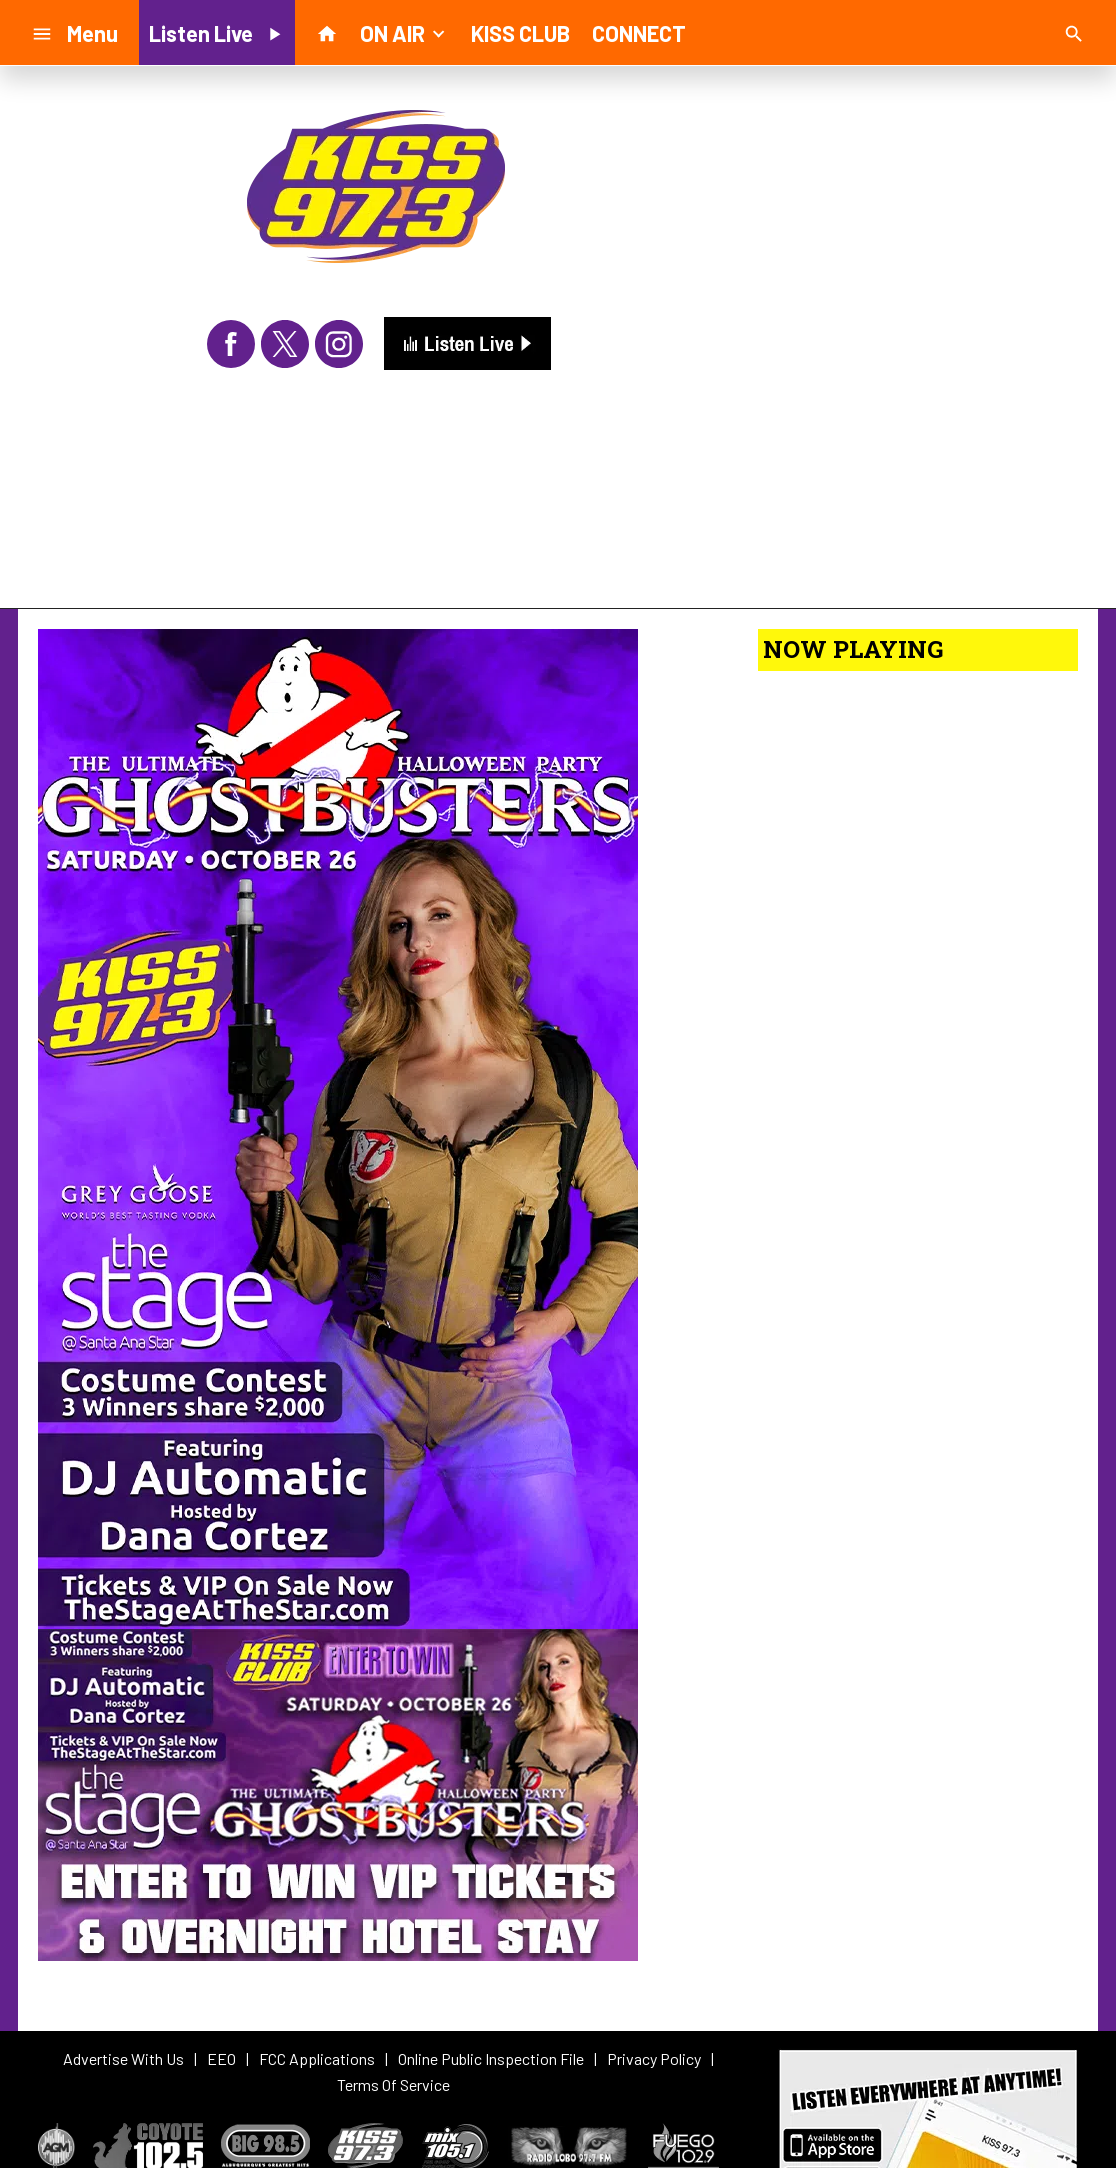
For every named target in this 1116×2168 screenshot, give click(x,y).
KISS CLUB (520, 33)
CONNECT (639, 33)
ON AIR (404, 32)
